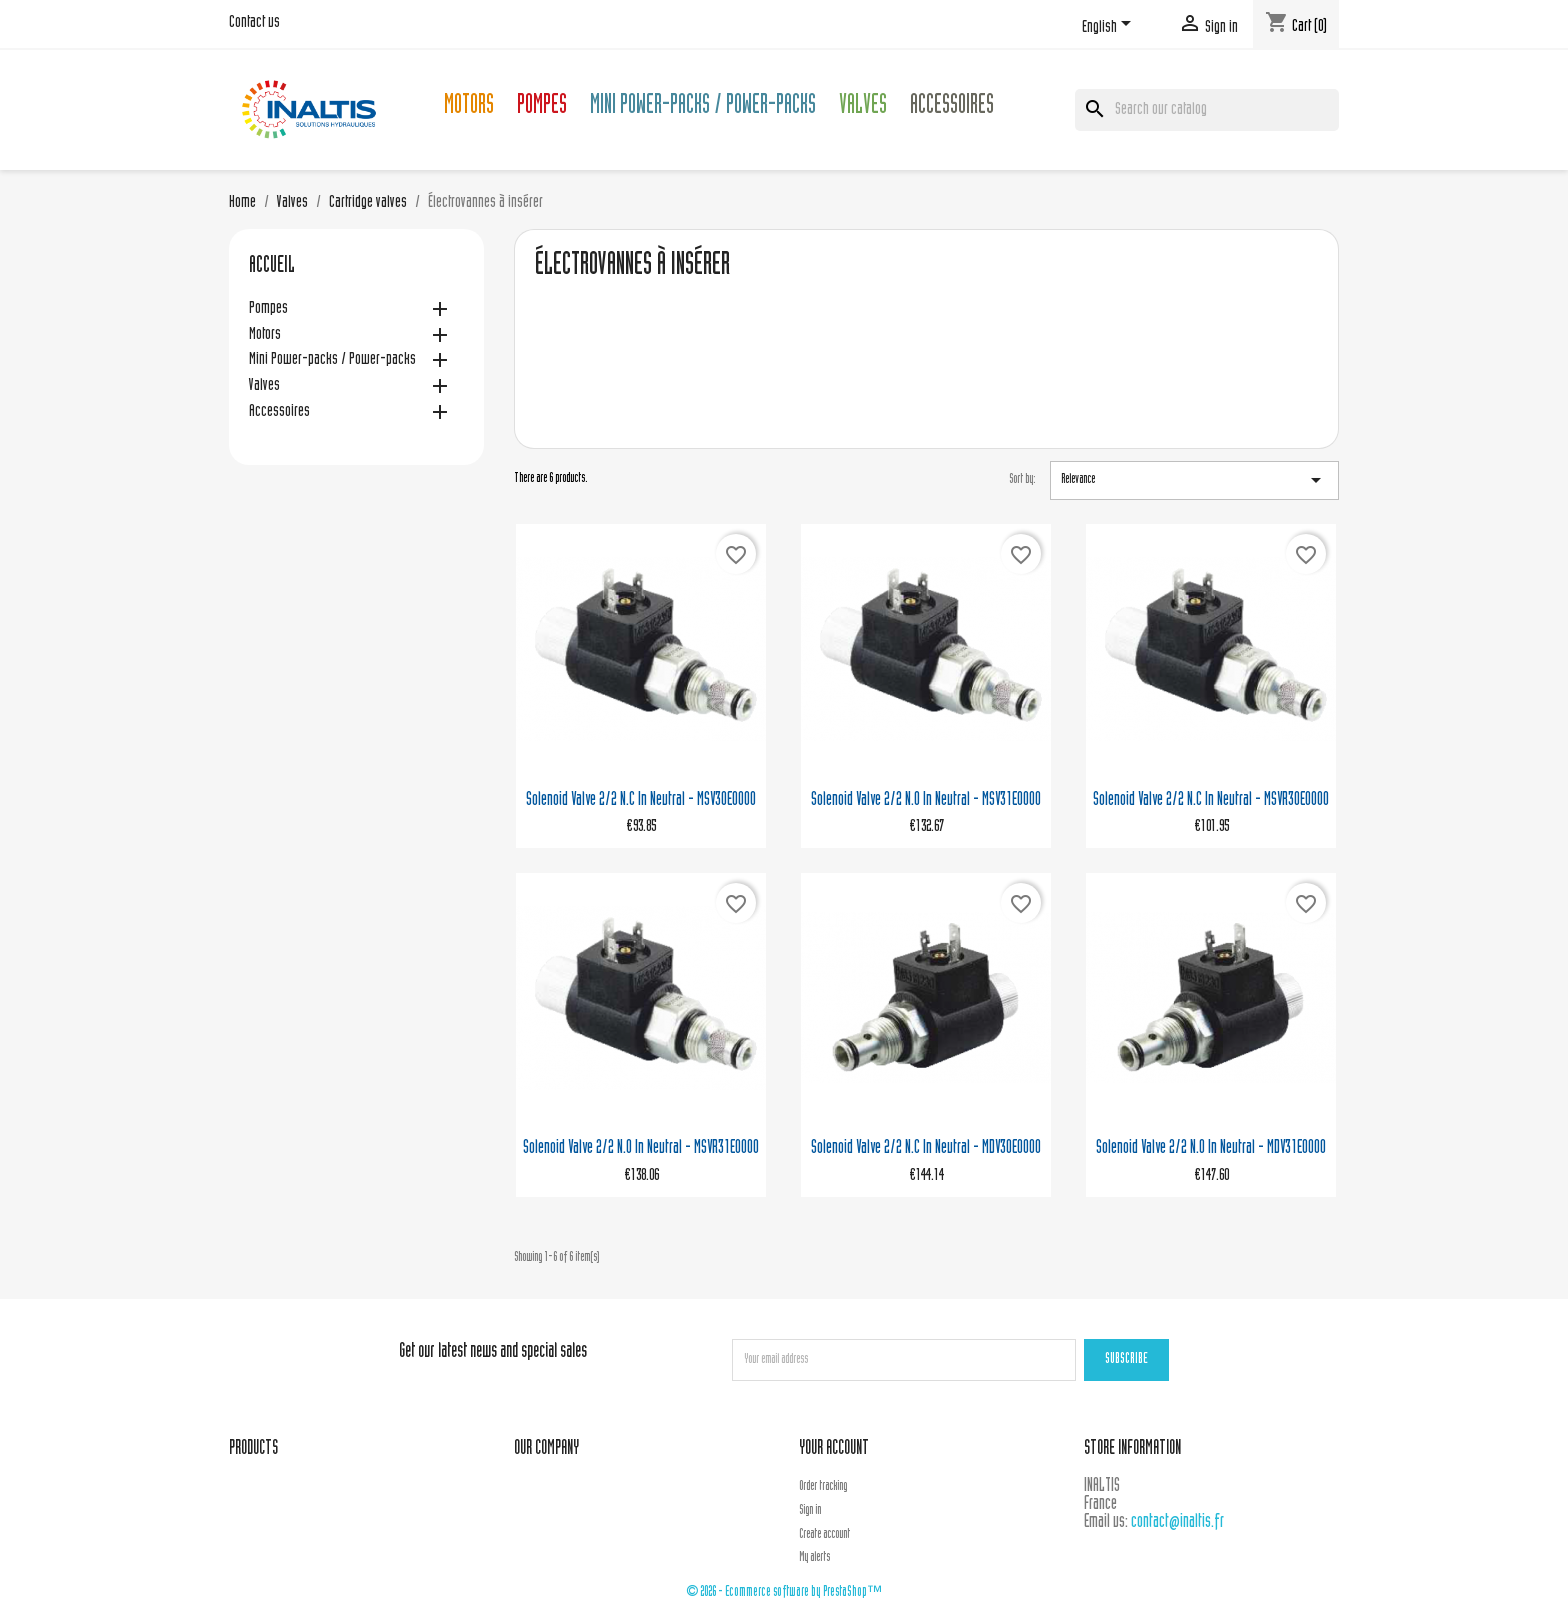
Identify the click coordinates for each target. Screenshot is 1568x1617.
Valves (863, 107)
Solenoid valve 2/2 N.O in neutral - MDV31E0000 (1211, 1148)
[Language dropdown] (1110, 27)
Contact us (254, 23)
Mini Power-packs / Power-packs (703, 107)
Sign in (810, 1511)
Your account (834, 1449)
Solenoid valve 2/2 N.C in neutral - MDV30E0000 (926, 1148)
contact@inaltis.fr (1177, 1522)
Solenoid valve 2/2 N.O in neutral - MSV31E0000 (926, 800)
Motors (469, 107)
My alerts (814, 1558)
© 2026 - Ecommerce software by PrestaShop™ (784, 1592)
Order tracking (823, 1487)
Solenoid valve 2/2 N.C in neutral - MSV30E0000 (641, 800)
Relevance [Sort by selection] (1194, 480)
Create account (824, 1535)
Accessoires (952, 107)
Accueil (272, 267)
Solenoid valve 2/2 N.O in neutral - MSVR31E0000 (641, 1148)
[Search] (1207, 110)
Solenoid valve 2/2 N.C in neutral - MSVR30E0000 (1211, 800)
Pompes (542, 107)
